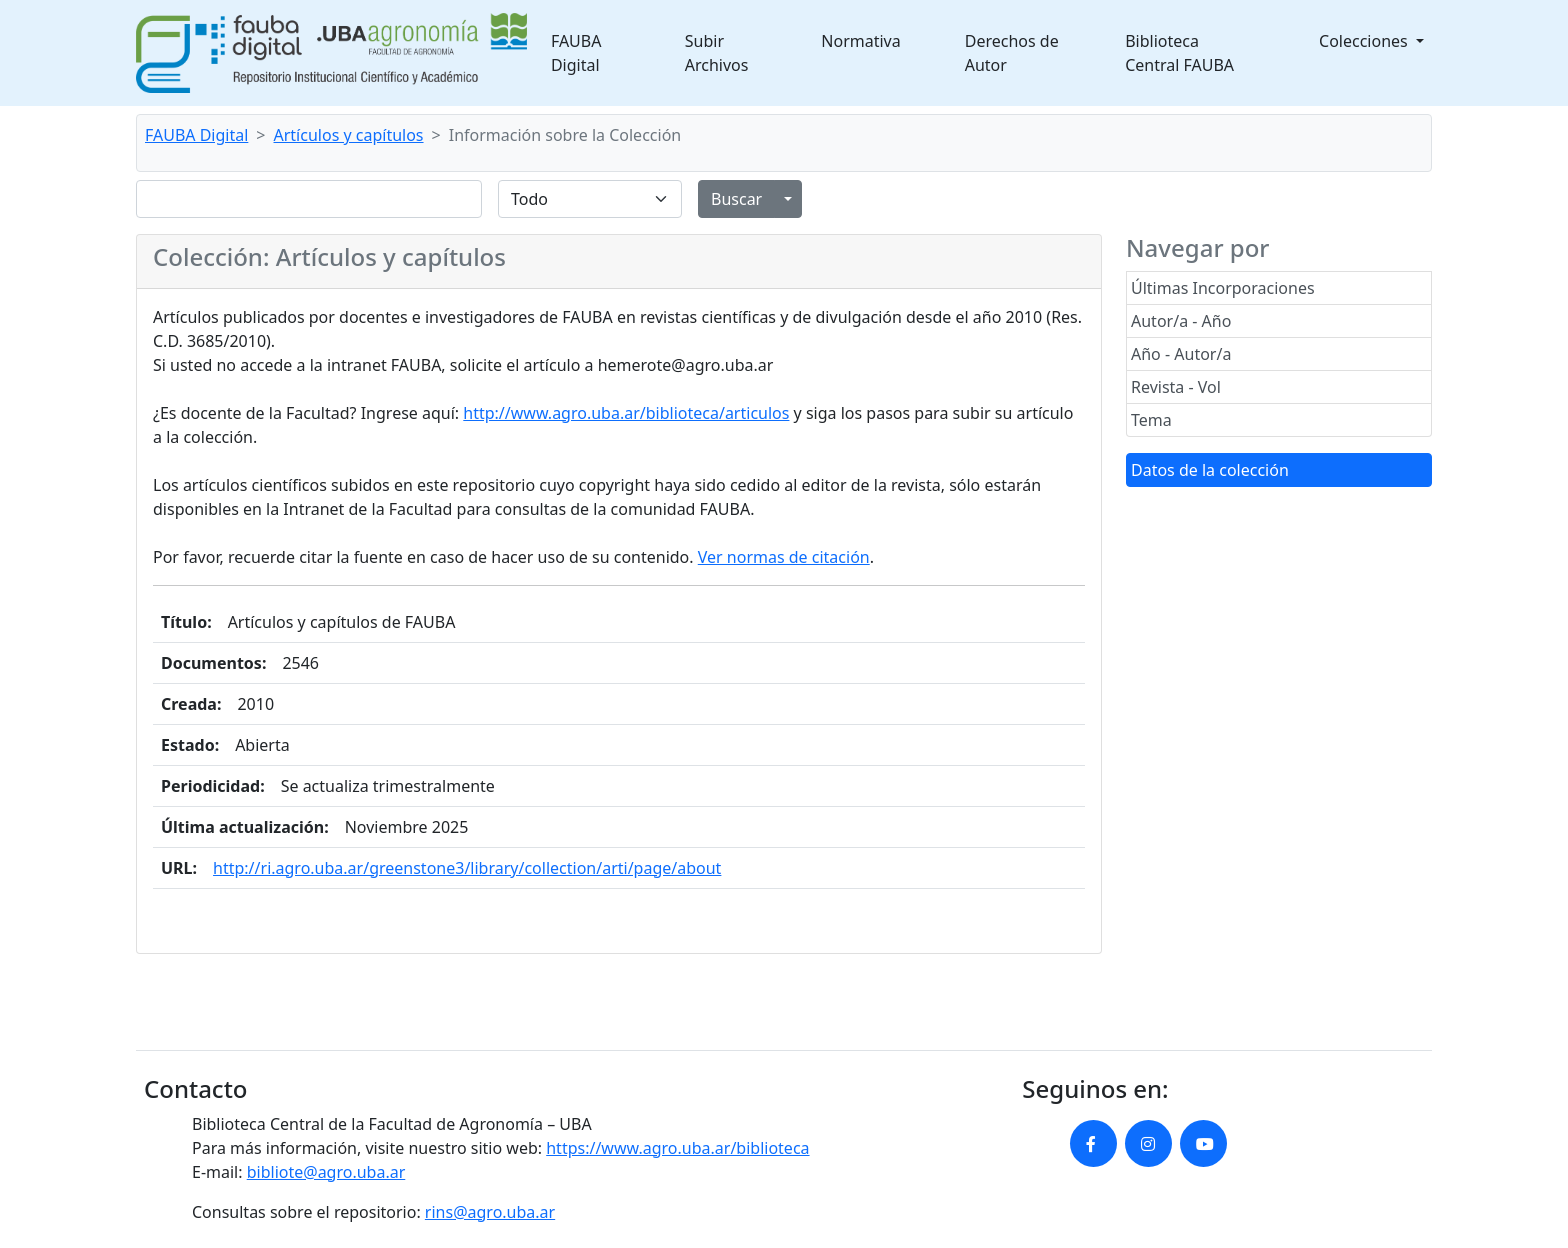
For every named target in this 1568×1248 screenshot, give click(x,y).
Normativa (860, 41)
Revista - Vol (1176, 387)
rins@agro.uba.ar (490, 1212)
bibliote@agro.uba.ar (326, 1172)
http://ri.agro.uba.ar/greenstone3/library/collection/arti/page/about (467, 868)
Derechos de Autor (1012, 53)
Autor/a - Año (1181, 321)
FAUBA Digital (576, 53)
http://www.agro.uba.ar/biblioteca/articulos (626, 413)
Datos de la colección (1210, 470)
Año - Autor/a (1181, 354)
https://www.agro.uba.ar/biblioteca (677, 1148)
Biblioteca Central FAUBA (1179, 53)
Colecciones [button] (1365, 41)
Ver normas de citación (784, 557)
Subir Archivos (717, 53)
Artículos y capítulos (349, 135)
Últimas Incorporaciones (1223, 288)
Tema (1151, 420)
